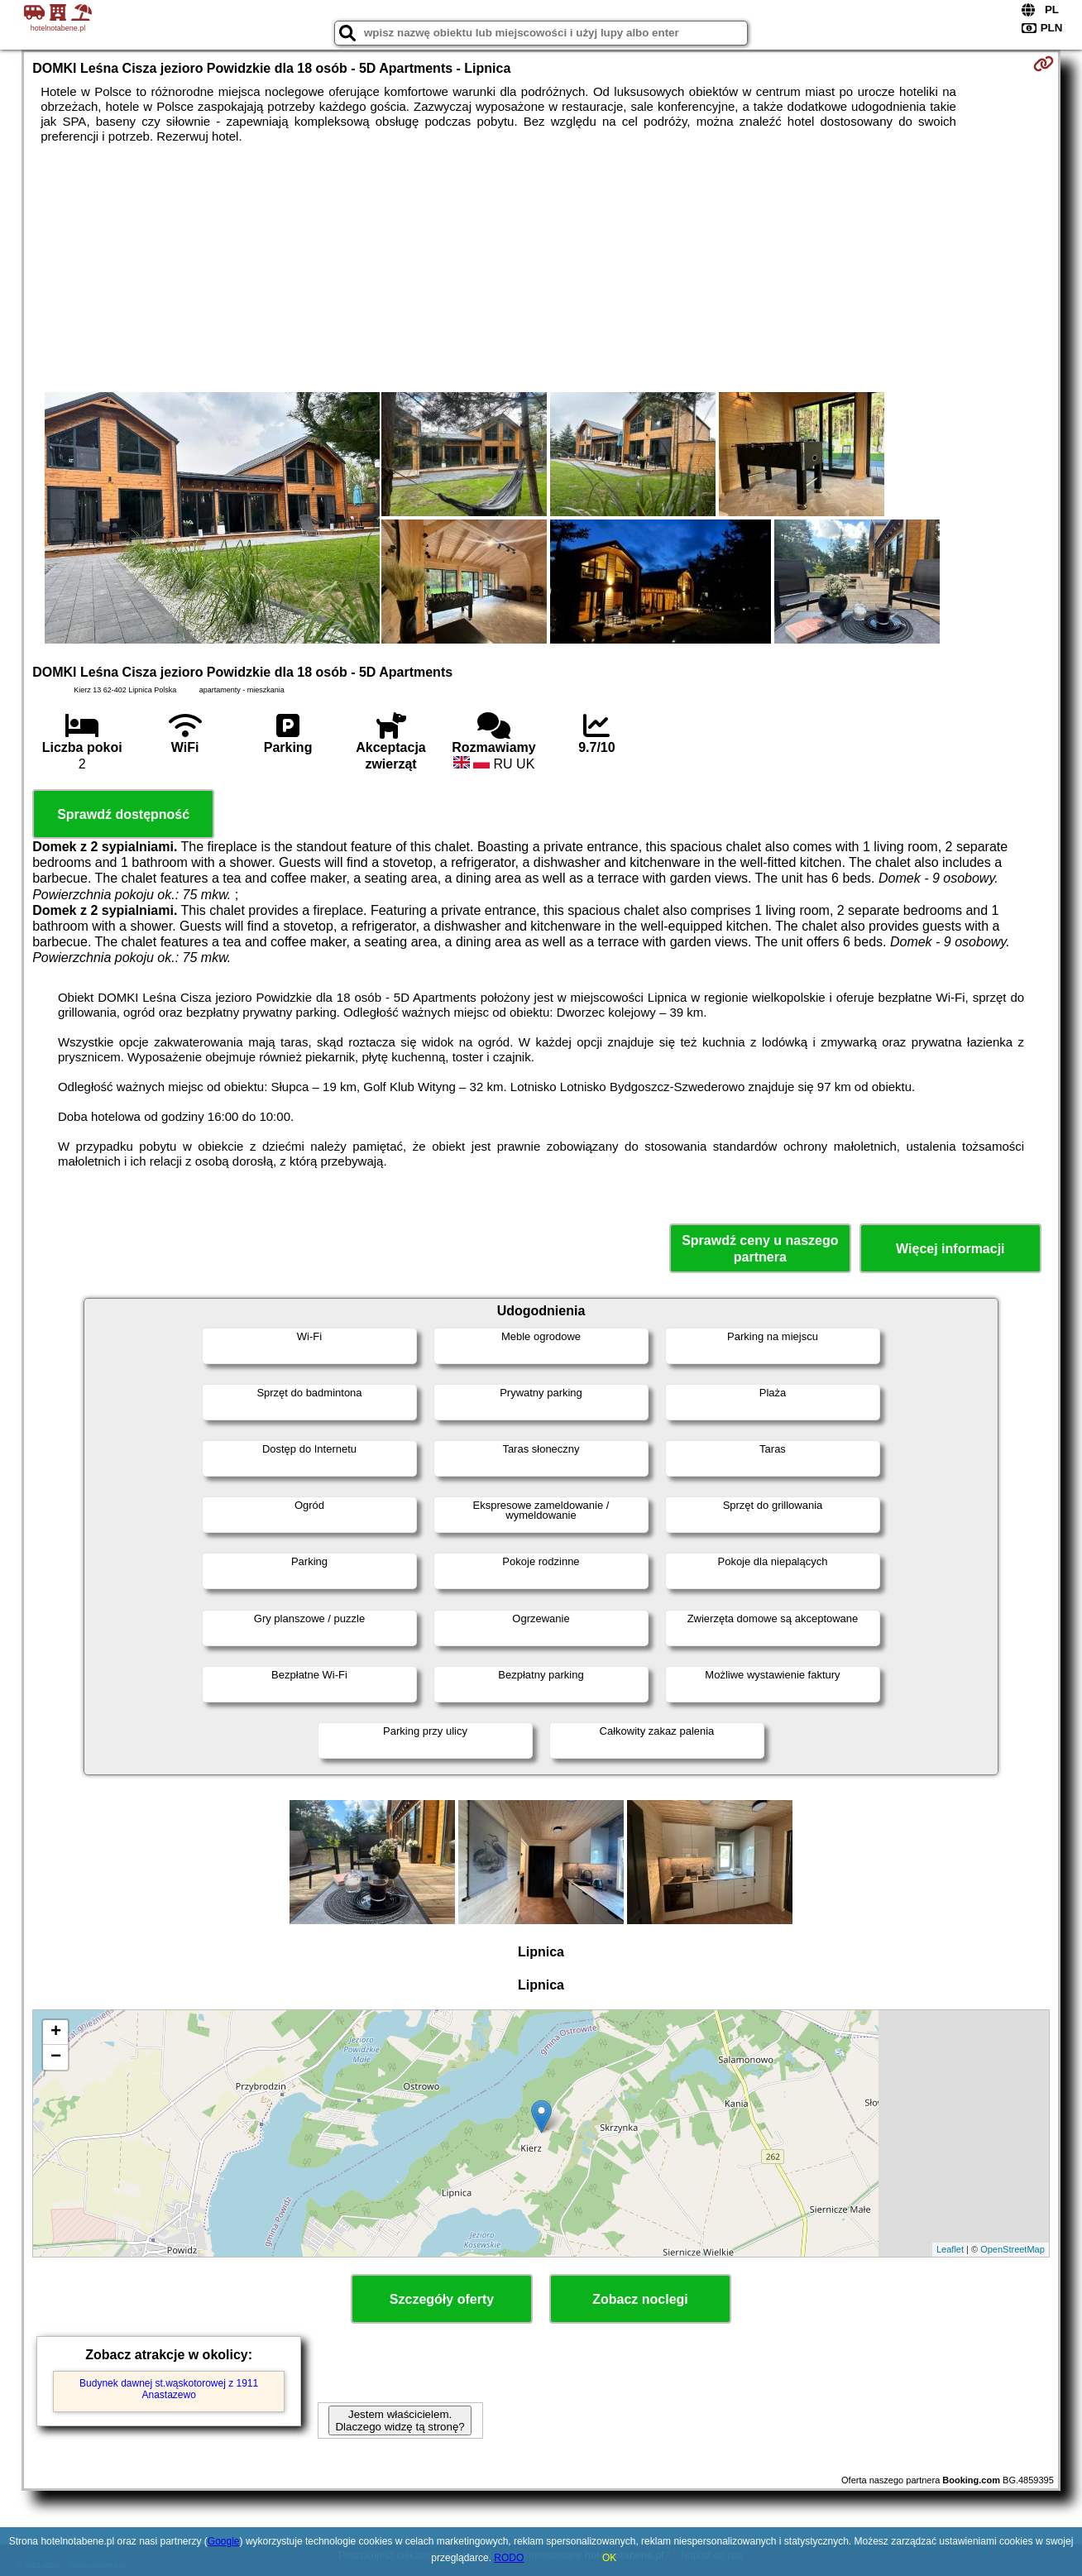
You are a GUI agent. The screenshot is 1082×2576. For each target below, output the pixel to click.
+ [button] (55, 2032)
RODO (509, 2558)
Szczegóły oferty (442, 2299)
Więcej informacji (950, 1249)
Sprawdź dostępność (123, 814)
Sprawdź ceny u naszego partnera (760, 1248)
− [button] (55, 2057)
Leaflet (950, 2249)
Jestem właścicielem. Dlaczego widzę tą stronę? (399, 2420)
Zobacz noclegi (640, 2299)
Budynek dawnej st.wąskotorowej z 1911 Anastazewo (168, 2389)
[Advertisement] (541, 268)
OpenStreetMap (1012, 2249)
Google (224, 2541)
